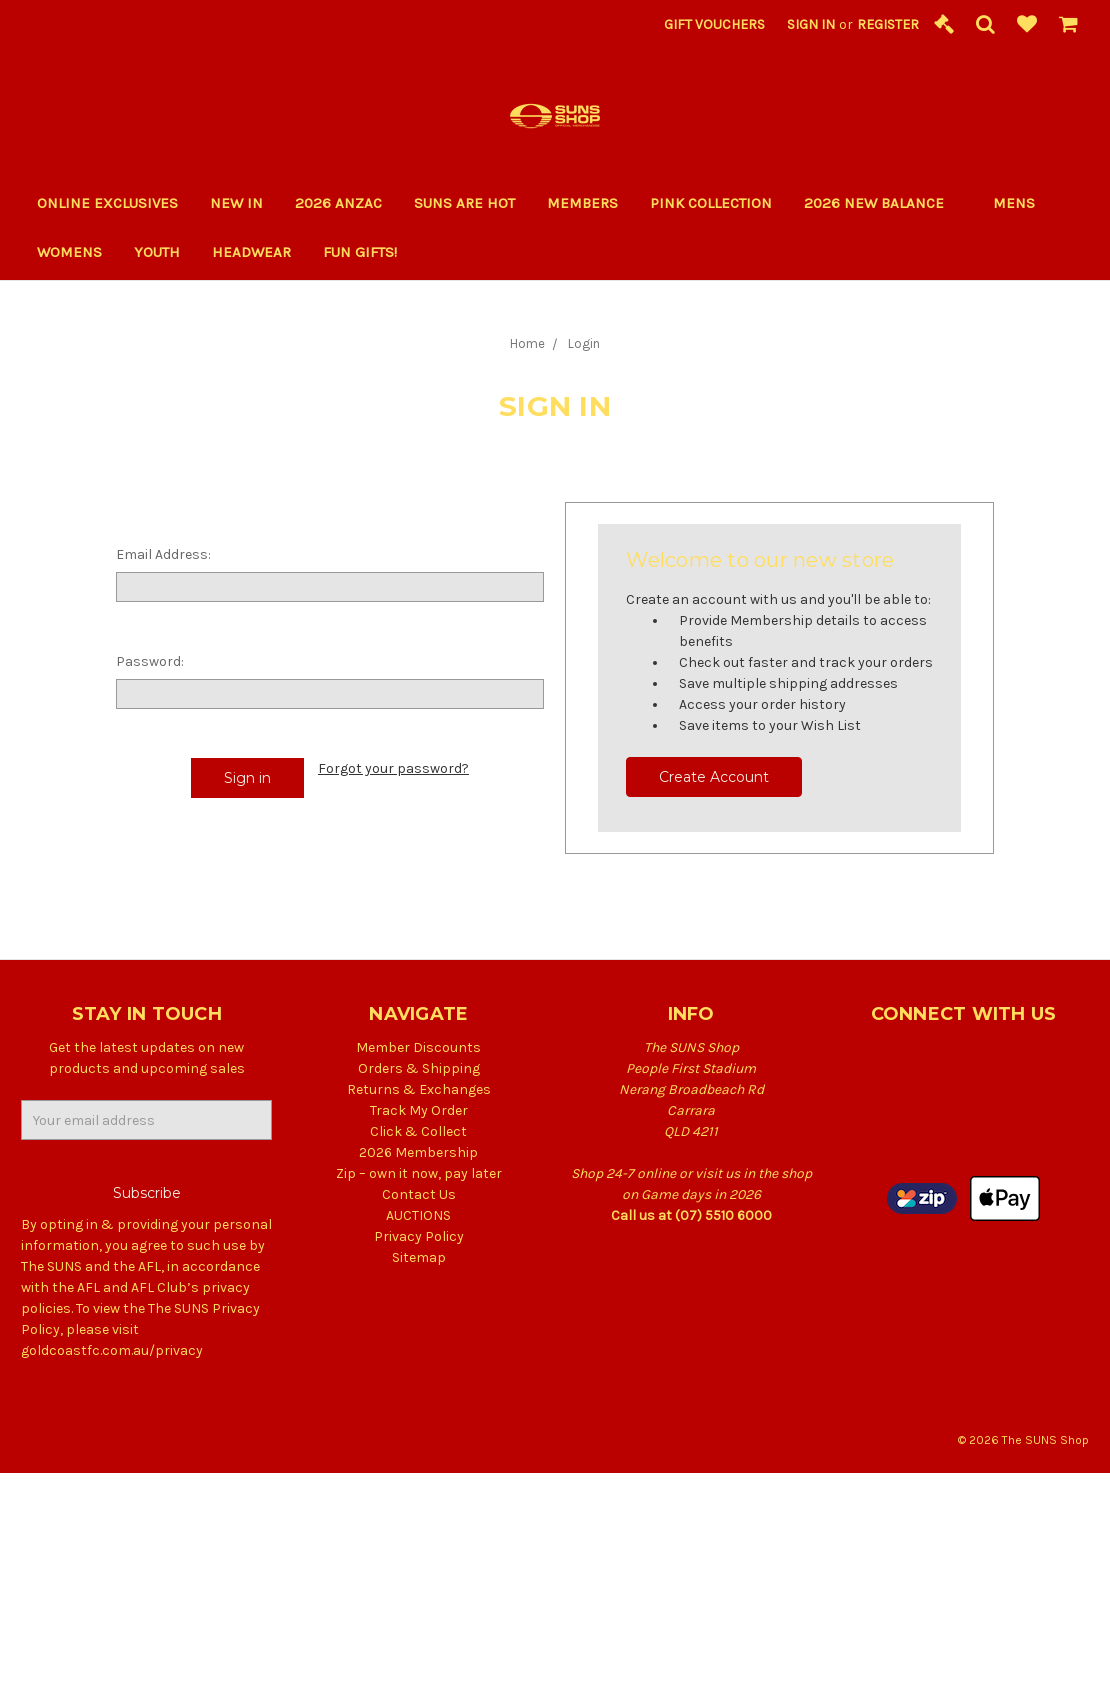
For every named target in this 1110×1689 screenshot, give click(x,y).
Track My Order (419, 1110)
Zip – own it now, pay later (419, 1173)
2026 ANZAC (338, 203)
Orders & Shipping (419, 1068)
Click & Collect (418, 1131)
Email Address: (163, 554)
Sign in (811, 24)
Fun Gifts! (368, 252)
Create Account (714, 777)
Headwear (251, 252)
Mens (1014, 203)
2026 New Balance (882, 203)
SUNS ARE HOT (464, 203)
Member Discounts (418, 1047)
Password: (150, 661)
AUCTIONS (418, 1215)
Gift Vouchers (714, 24)
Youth (157, 252)
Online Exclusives (107, 203)
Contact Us (419, 1194)
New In (236, 203)
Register (888, 24)
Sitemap (419, 1257)
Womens (69, 252)
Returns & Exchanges (419, 1089)
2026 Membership (418, 1152)
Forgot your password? (393, 768)
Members (582, 203)
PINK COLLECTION (711, 203)
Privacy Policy (419, 1236)
